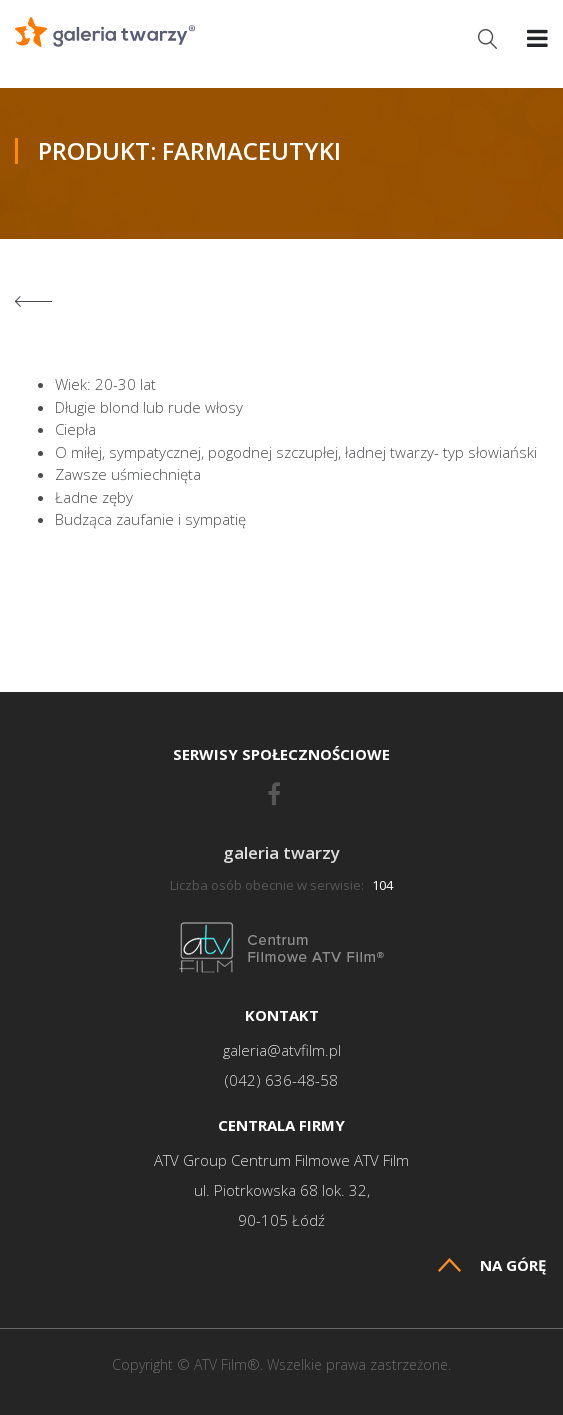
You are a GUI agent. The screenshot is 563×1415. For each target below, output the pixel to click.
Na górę (492, 1265)
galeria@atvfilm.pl (282, 1050)
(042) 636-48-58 (281, 1080)
